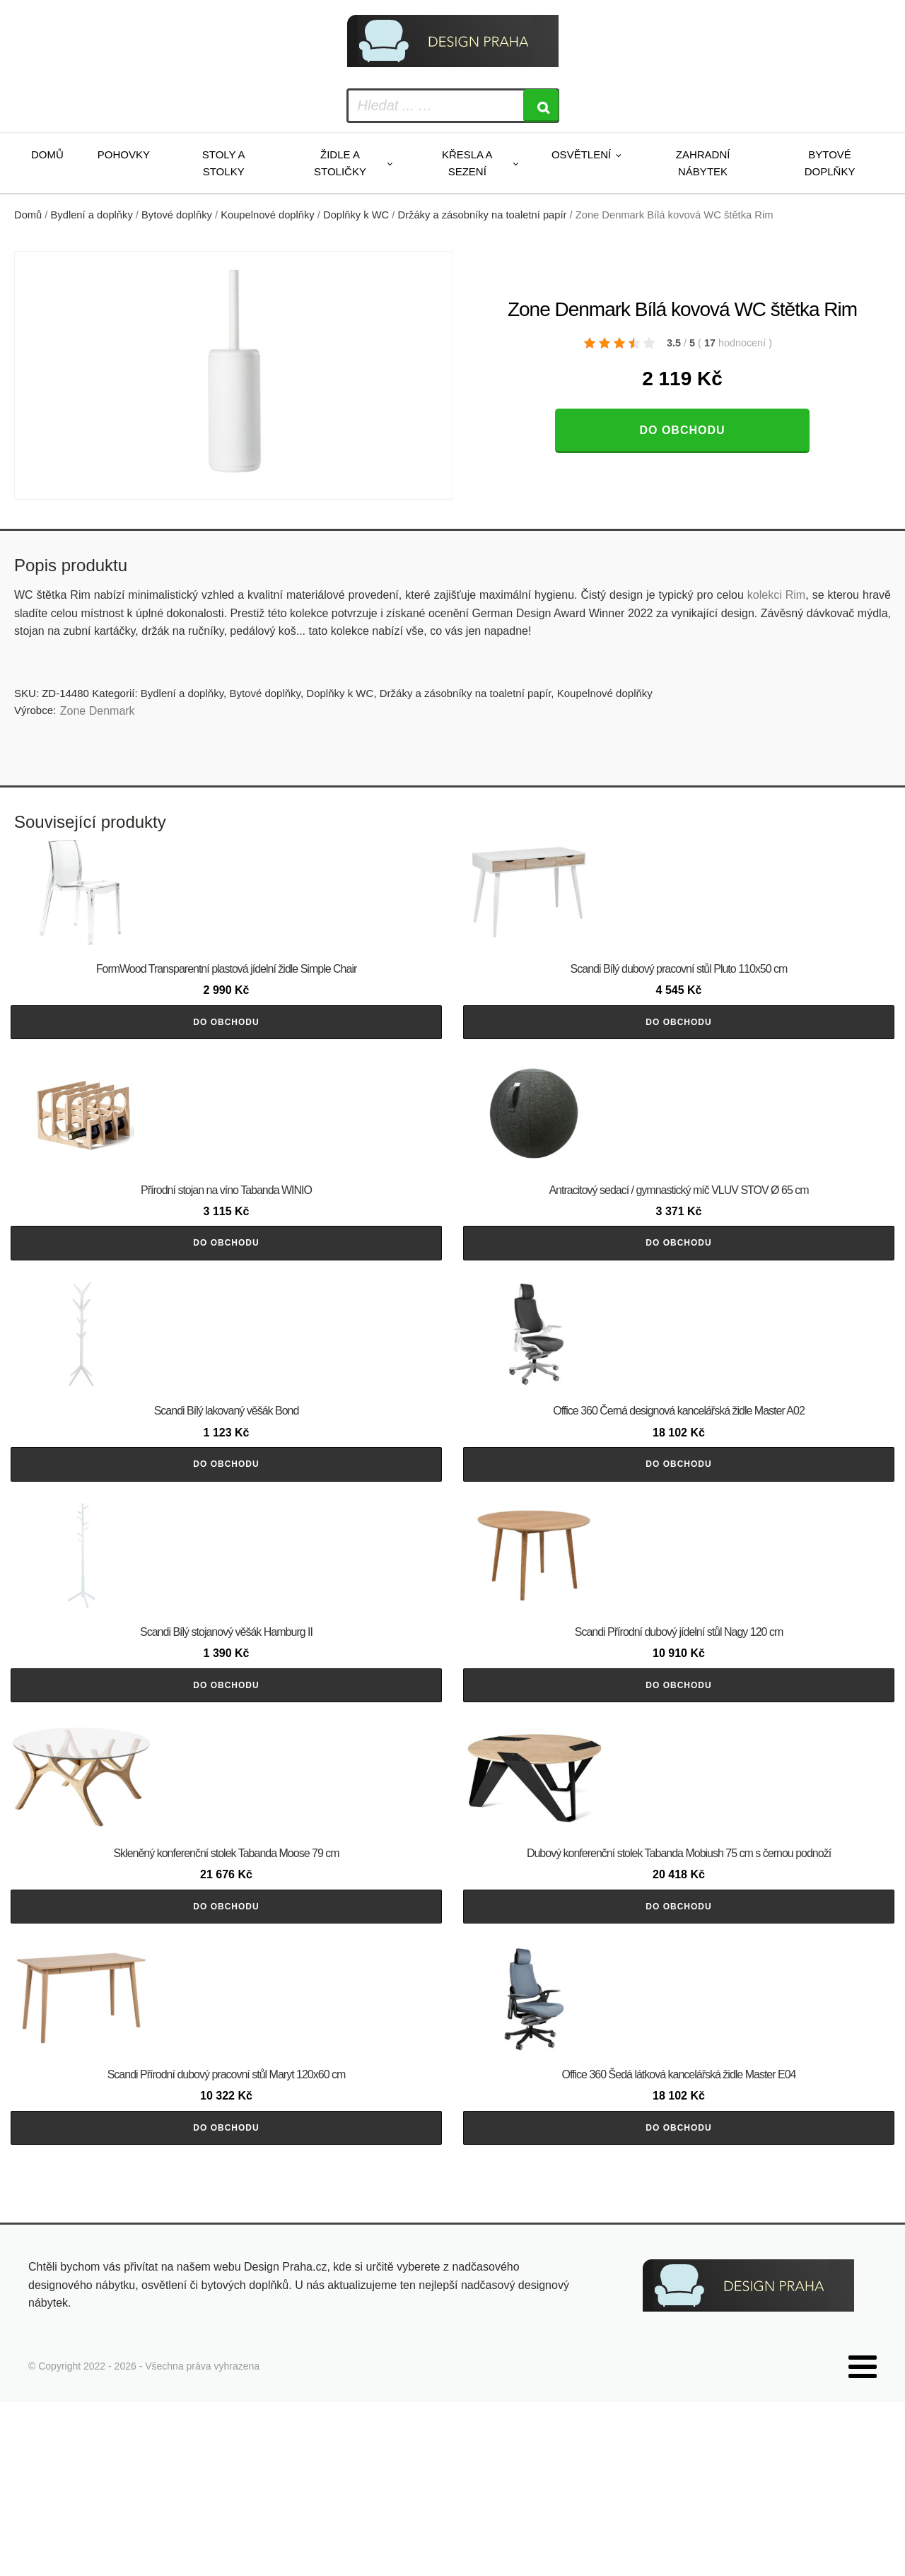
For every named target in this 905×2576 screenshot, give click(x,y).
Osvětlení (581, 154)
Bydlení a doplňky (92, 215)
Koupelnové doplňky (268, 215)
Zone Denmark (97, 711)
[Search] (541, 105)
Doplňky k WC (356, 215)
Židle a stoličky (340, 162)
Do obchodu (682, 430)
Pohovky (124, 154)
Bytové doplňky (830, 162)
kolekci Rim (776, 595)
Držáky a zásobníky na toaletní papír (482, 215)
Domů (47, 154)
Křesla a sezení (467, 162)
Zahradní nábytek (703, 162)
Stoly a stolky (223, 162)
